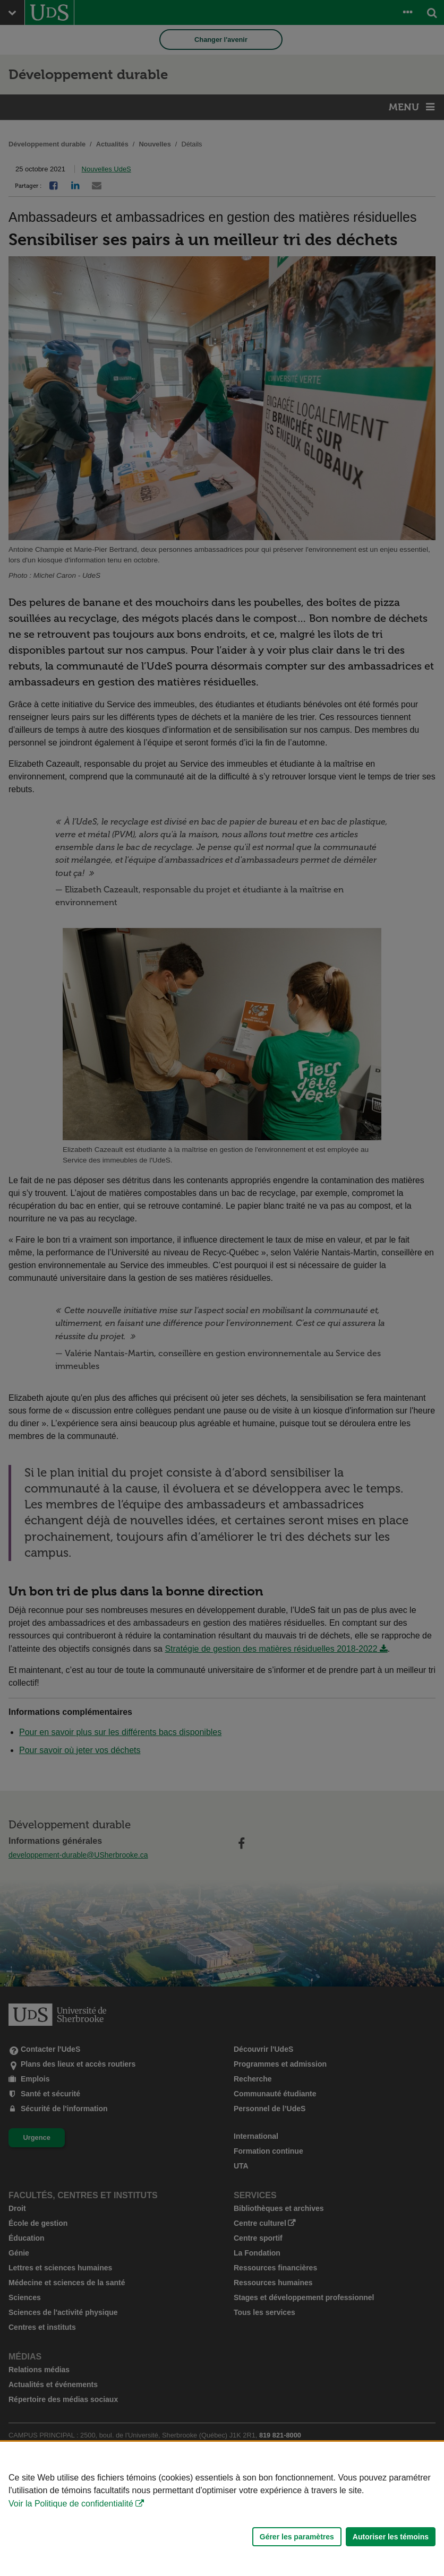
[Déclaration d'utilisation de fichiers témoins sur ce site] (222, 2509)
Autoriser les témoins (391, 2536)
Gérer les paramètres (297, 2536)
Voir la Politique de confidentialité (70, 2503)
